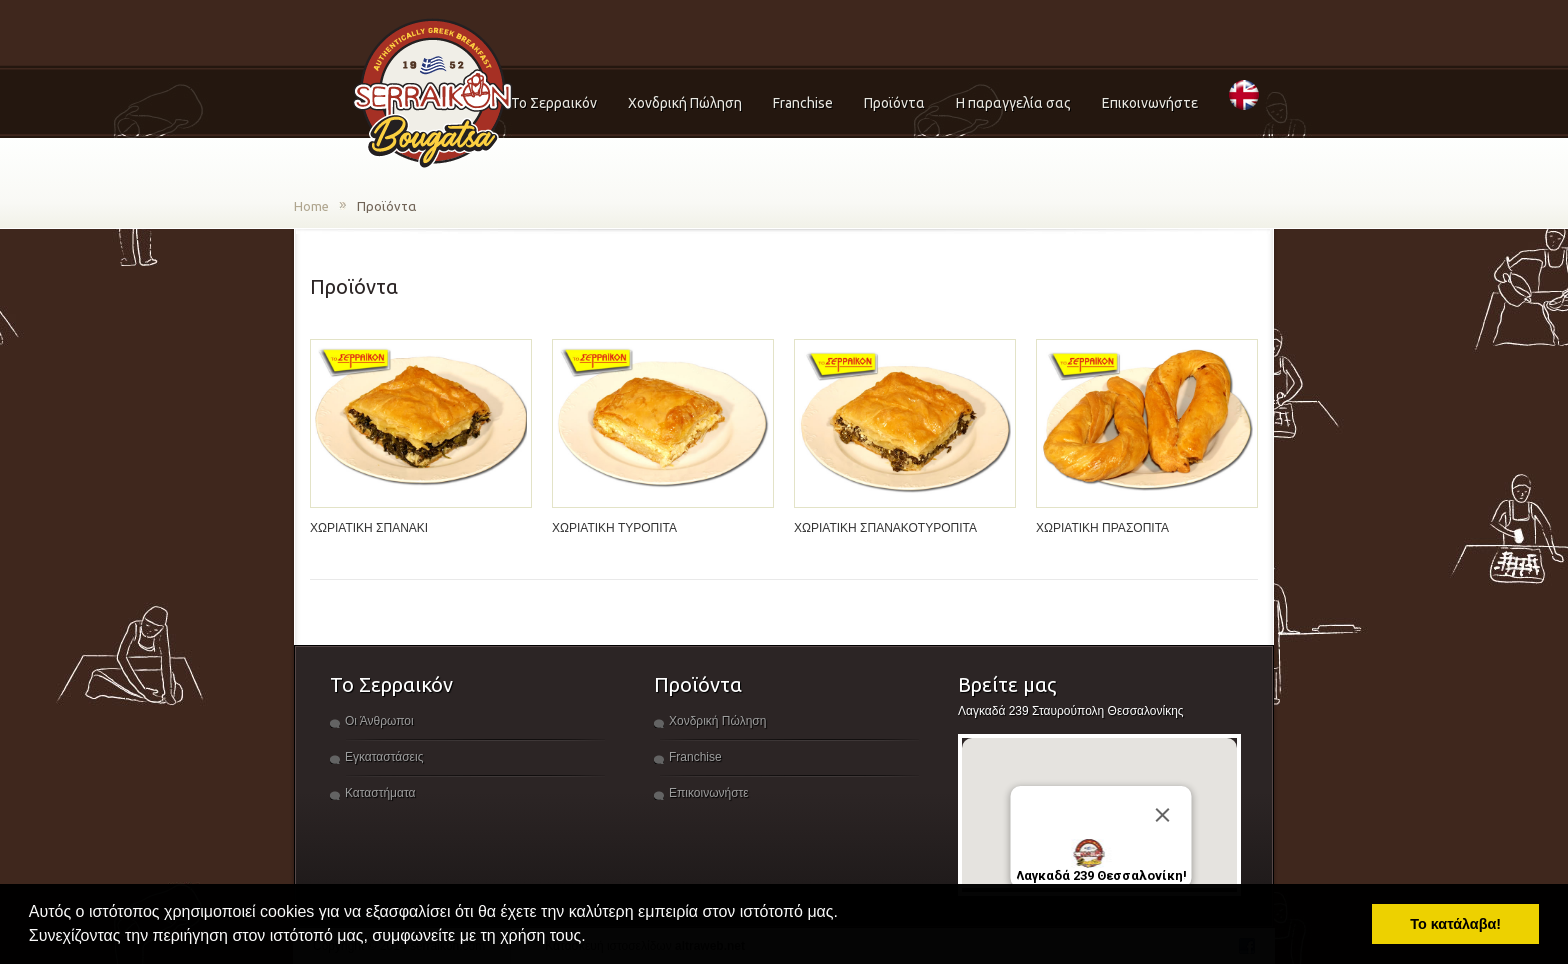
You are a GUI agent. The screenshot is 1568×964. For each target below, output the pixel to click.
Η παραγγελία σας (1013, 103)
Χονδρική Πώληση (685, 103)
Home (311, 206)
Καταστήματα (380, 793)
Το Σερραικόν (554, 103)
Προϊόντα (894, 103)
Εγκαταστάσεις (384, 757)
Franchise (803, 103)
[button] (593, 938)
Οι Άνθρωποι (379, 721)
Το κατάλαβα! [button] (1455, 924)
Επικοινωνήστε (1150, 103)
